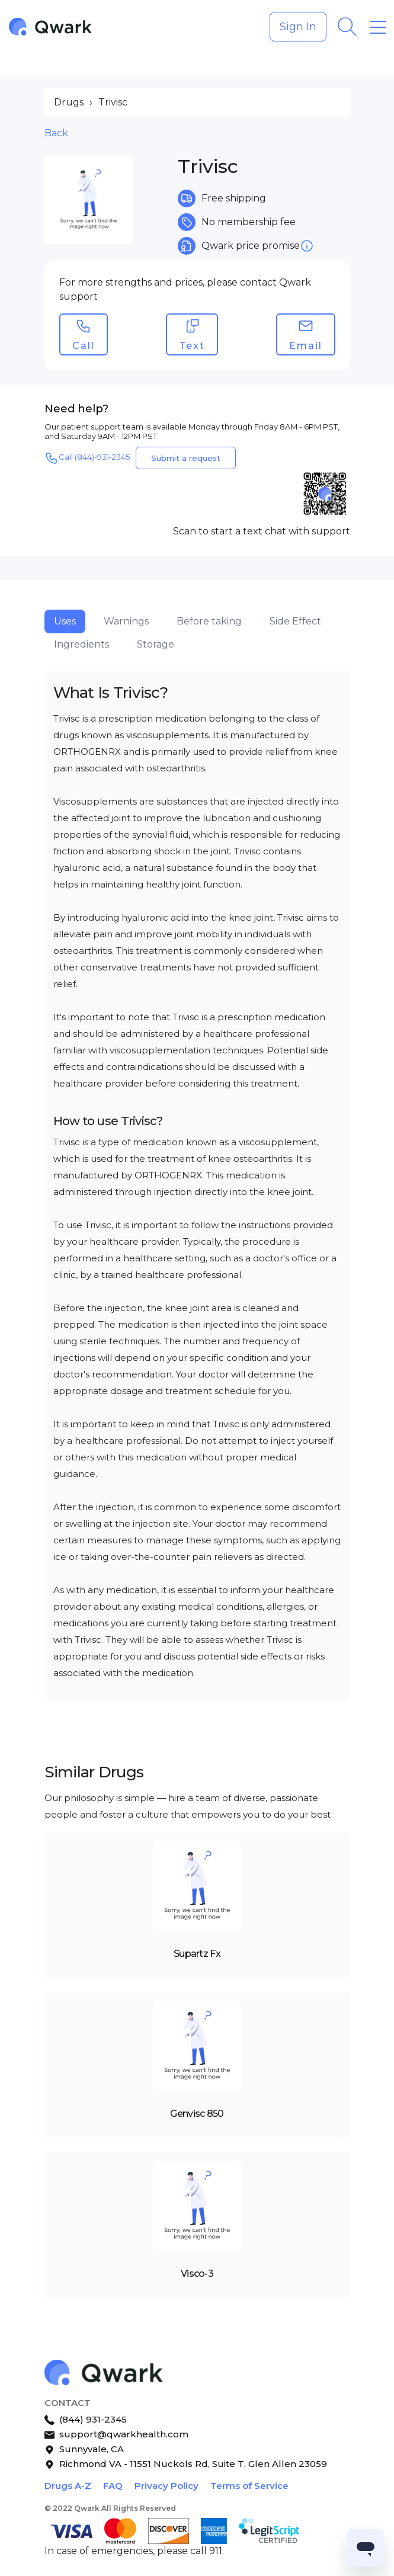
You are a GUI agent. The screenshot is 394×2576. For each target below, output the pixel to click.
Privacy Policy (166, 2485)
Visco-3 (197, 2273)
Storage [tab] (155, 644)
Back (56, 133)
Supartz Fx (197, 1953)
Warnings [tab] (126, 621)
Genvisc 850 (196, 2113)
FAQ (113, 2485)
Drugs (69, 102)
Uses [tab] (65, 621)
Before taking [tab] (209, 621)
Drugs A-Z (67, 2485)
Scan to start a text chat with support (261, 531)
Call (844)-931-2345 (87, 458)
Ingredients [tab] (81, 644)
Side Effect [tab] (295, 621)
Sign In (298, 26)
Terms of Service (249, 2485)
